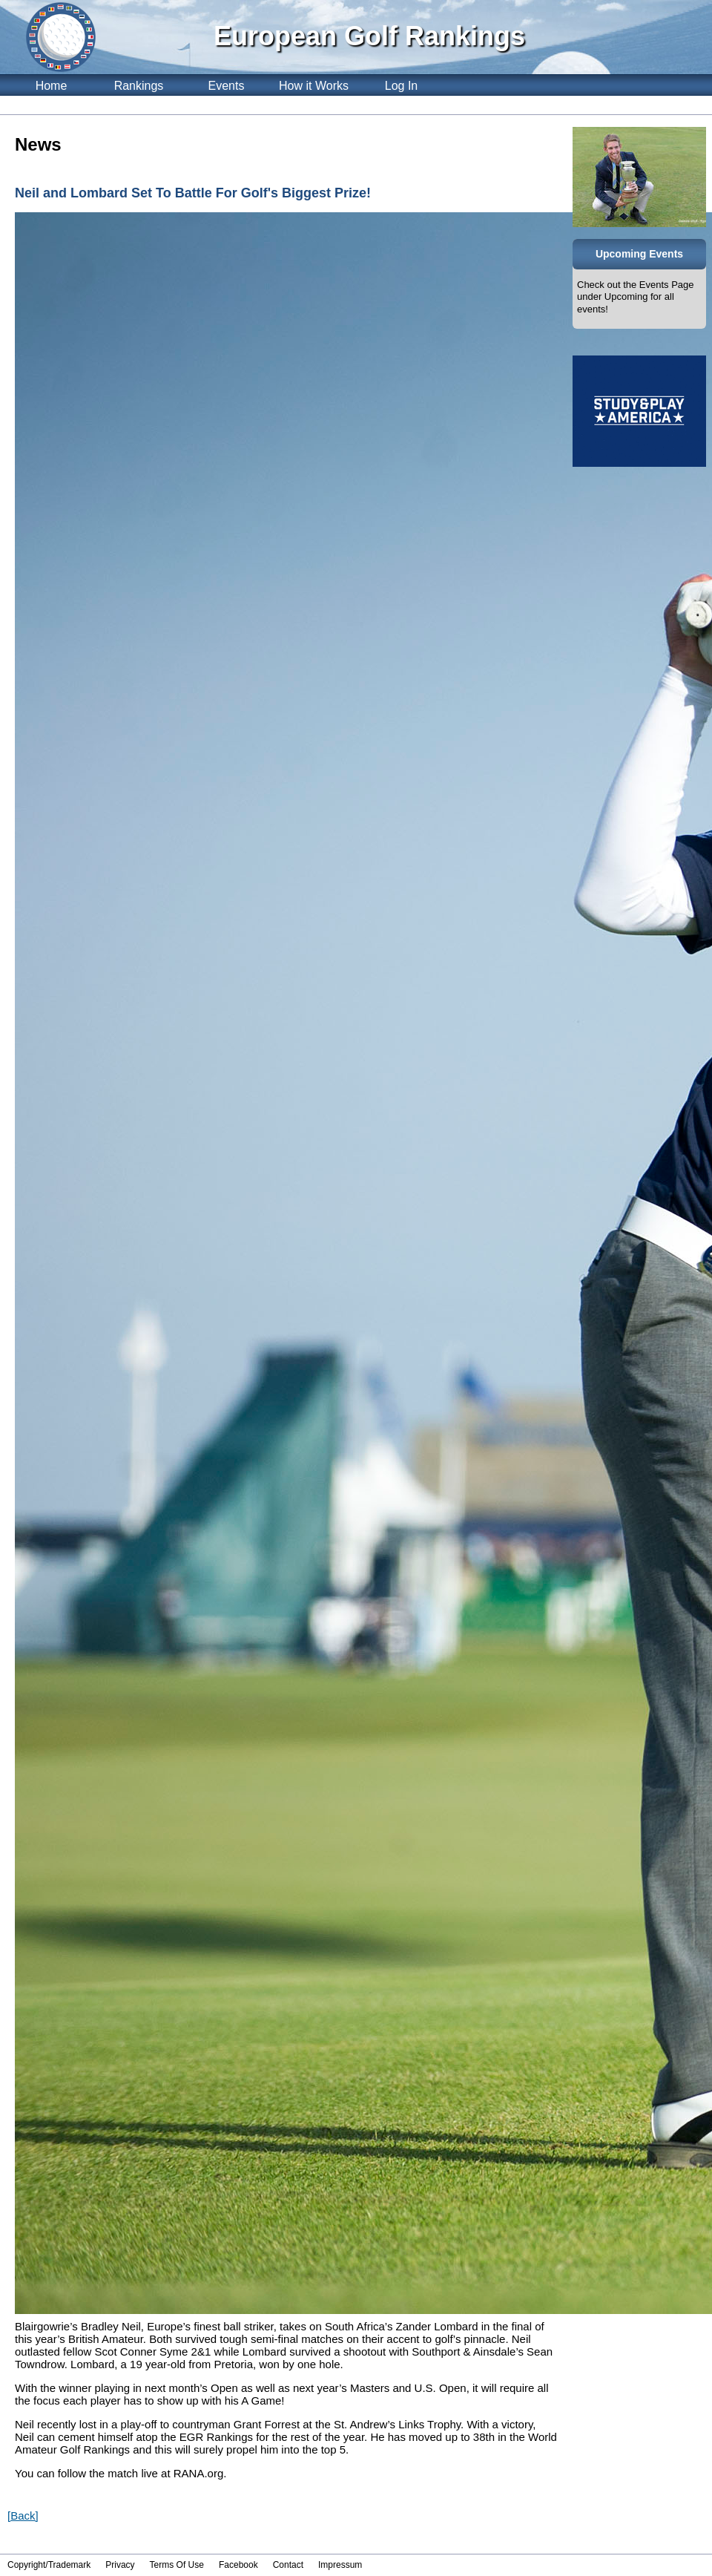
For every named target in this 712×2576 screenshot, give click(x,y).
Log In (401, 85)
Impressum (340, 2565)
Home (51, 85)
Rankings (139, 85)
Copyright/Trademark (48, 2565)
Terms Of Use (177, 2565)
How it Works (314, 85)
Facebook (238, 2565)
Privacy (119, 2565)
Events (226, 85)
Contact (288, 2565)
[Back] (23, 2515)
